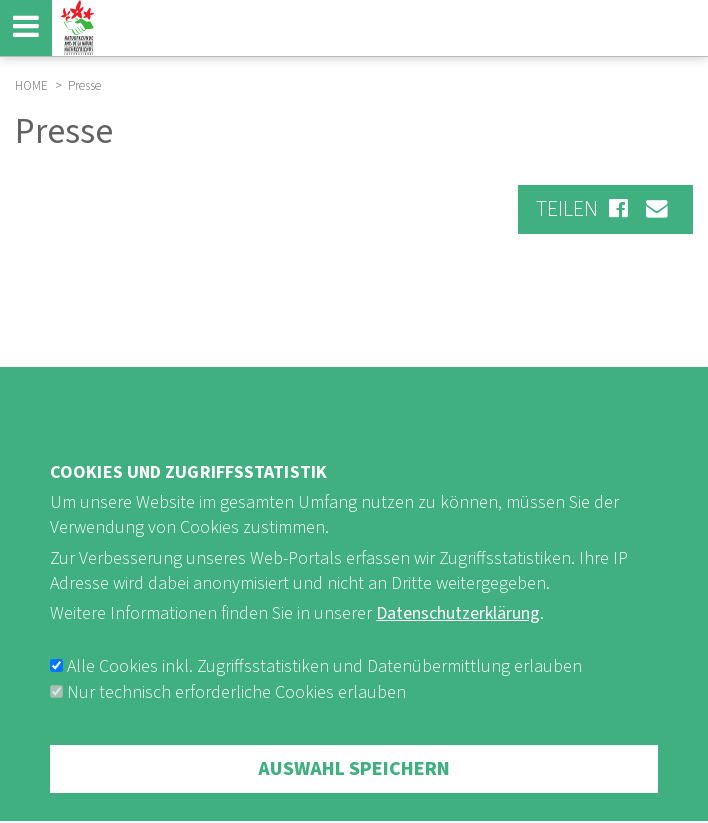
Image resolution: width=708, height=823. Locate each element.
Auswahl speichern (354, 790)
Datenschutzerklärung (458, 634)
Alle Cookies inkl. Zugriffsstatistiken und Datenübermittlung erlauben (324, 687)
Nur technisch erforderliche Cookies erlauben (236, 713)
